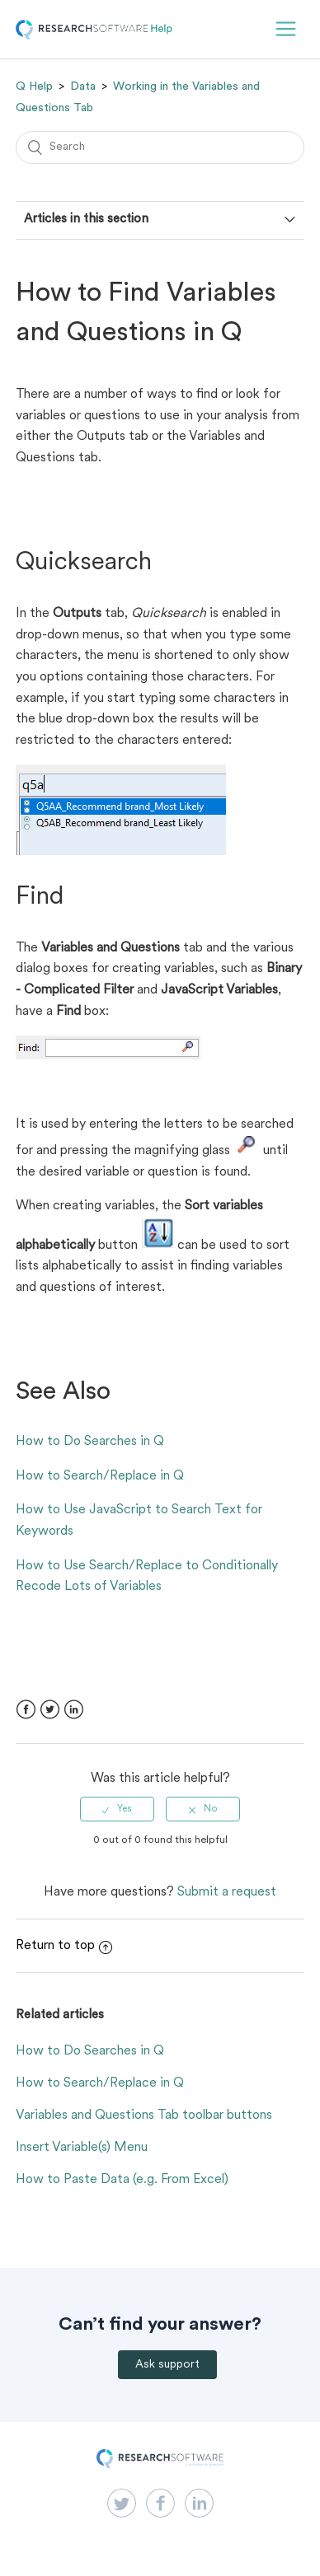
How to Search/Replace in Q (100, 1476)
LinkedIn (74, 1709)
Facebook (26, 1709)
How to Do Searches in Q (90, 1441)
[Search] (160, 147)
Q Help (34, 86)
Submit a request (226, 1892)
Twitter (50, 1709)
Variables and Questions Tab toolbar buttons (144, 2115)
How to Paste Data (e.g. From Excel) (122, 2179)
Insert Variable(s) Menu (82, 2147)
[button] (285, 29)
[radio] (117, 1809)
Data (83, 86)
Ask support (167, 2365)
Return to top (64, 1945)
